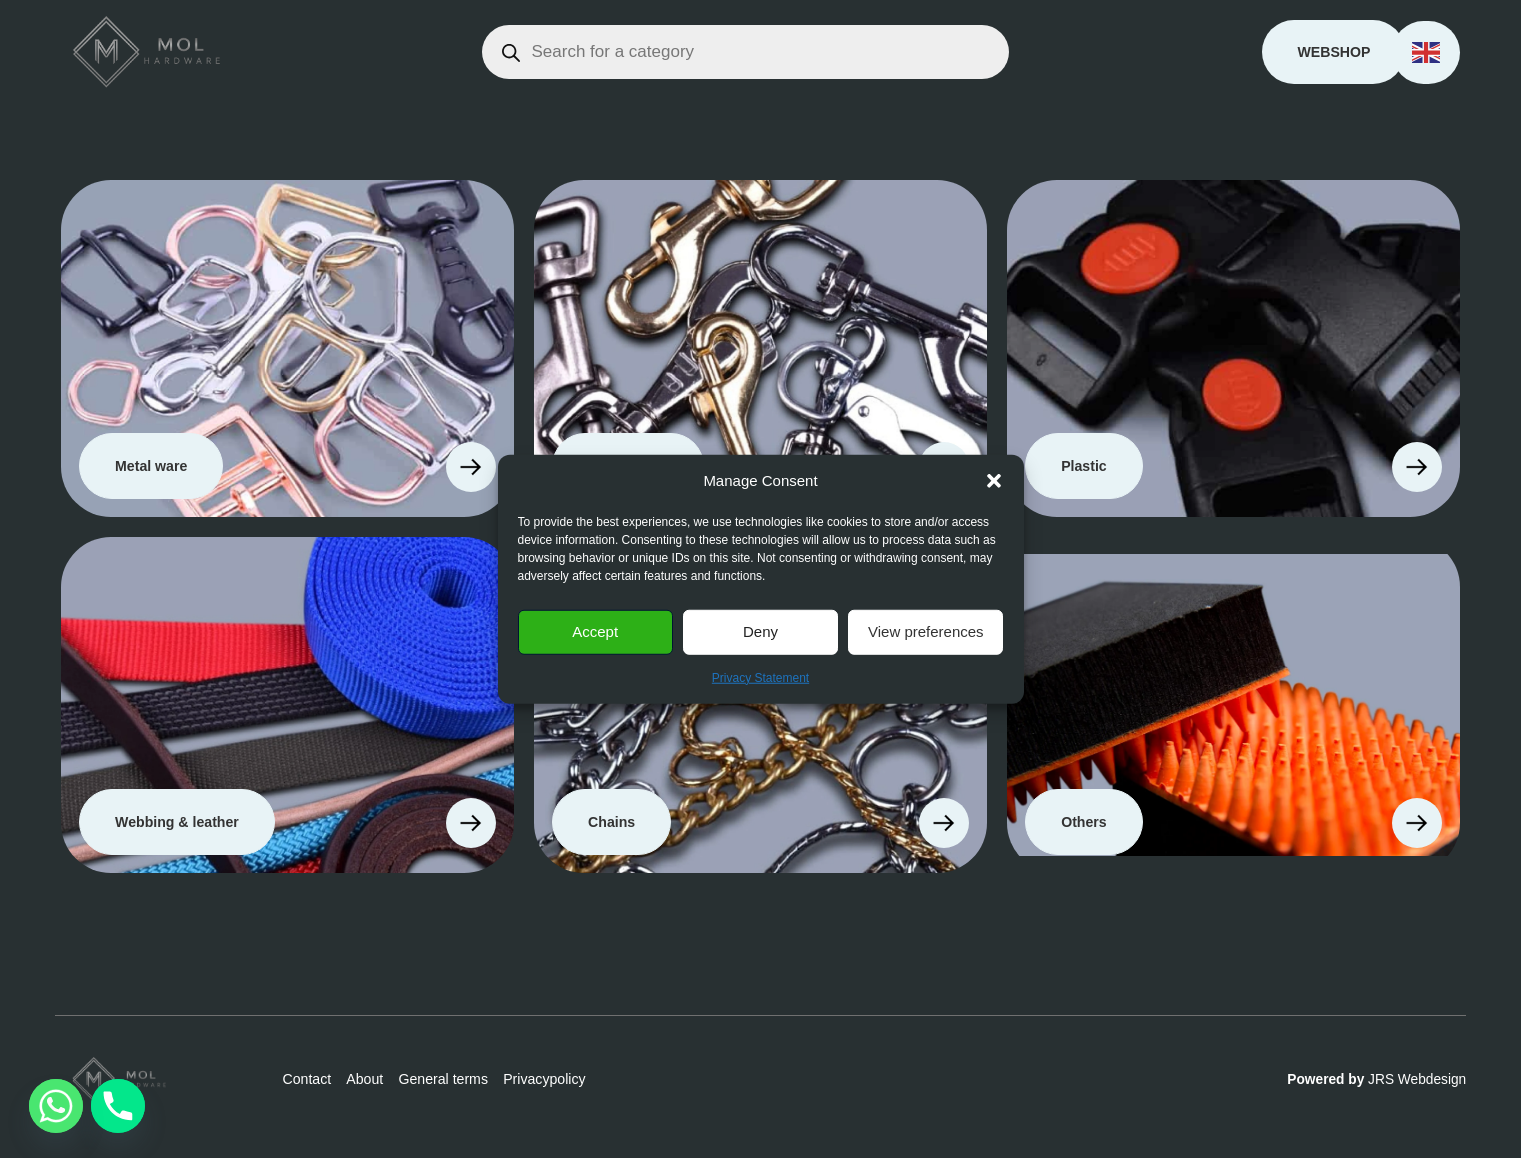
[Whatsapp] (56, 1106)
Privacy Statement (760, 677)
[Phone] (118, 1106)
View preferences (926, 631)
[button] (994, 481)
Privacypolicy (544, 1079)
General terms (443, 1079)
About (364, 1079)
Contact (306, 1079)
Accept (595, 631)
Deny (760, 631)
